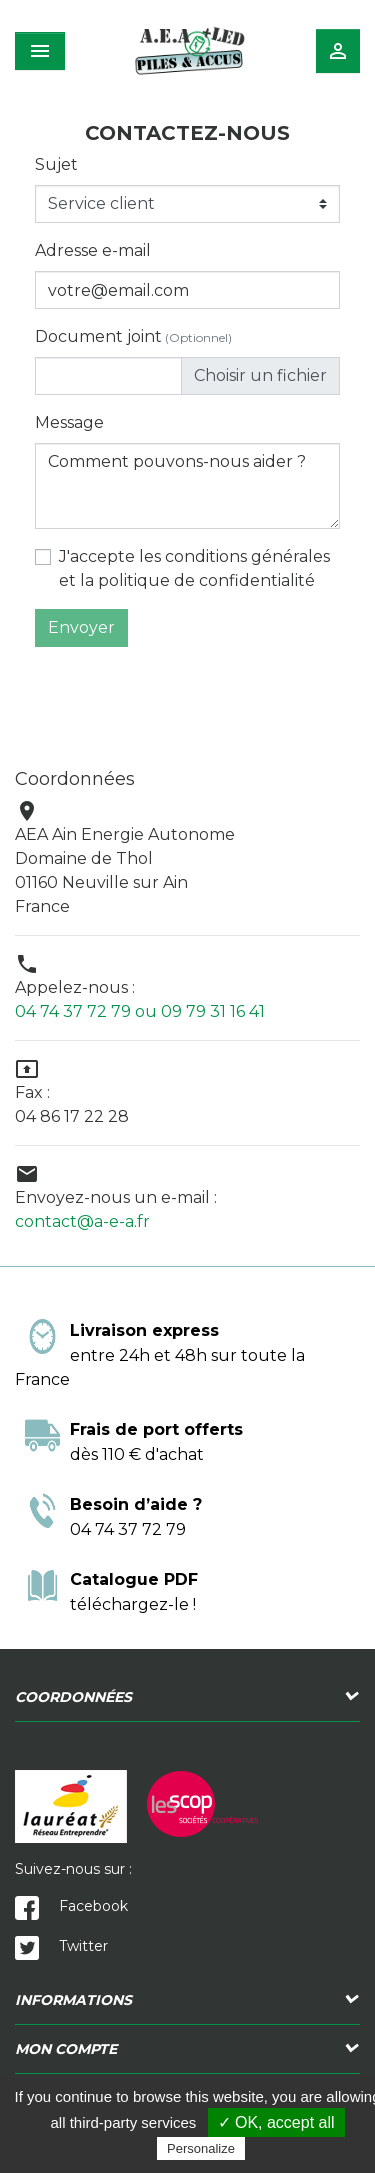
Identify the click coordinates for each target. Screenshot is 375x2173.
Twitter (61, 1946)
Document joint (133, 336)
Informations (73, 2000)
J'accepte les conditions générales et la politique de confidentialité (194, 568)
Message (69, 422)
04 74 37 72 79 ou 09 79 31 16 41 (140, 1011)
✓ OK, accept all (276, 2122)
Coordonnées (73, 1697)
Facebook (71, 1906)
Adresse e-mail (93, 250)
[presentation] (188, 686)
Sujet (56, 164)
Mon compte (66, 2049)
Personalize (201, 2148)
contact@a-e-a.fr (82, 1221)
